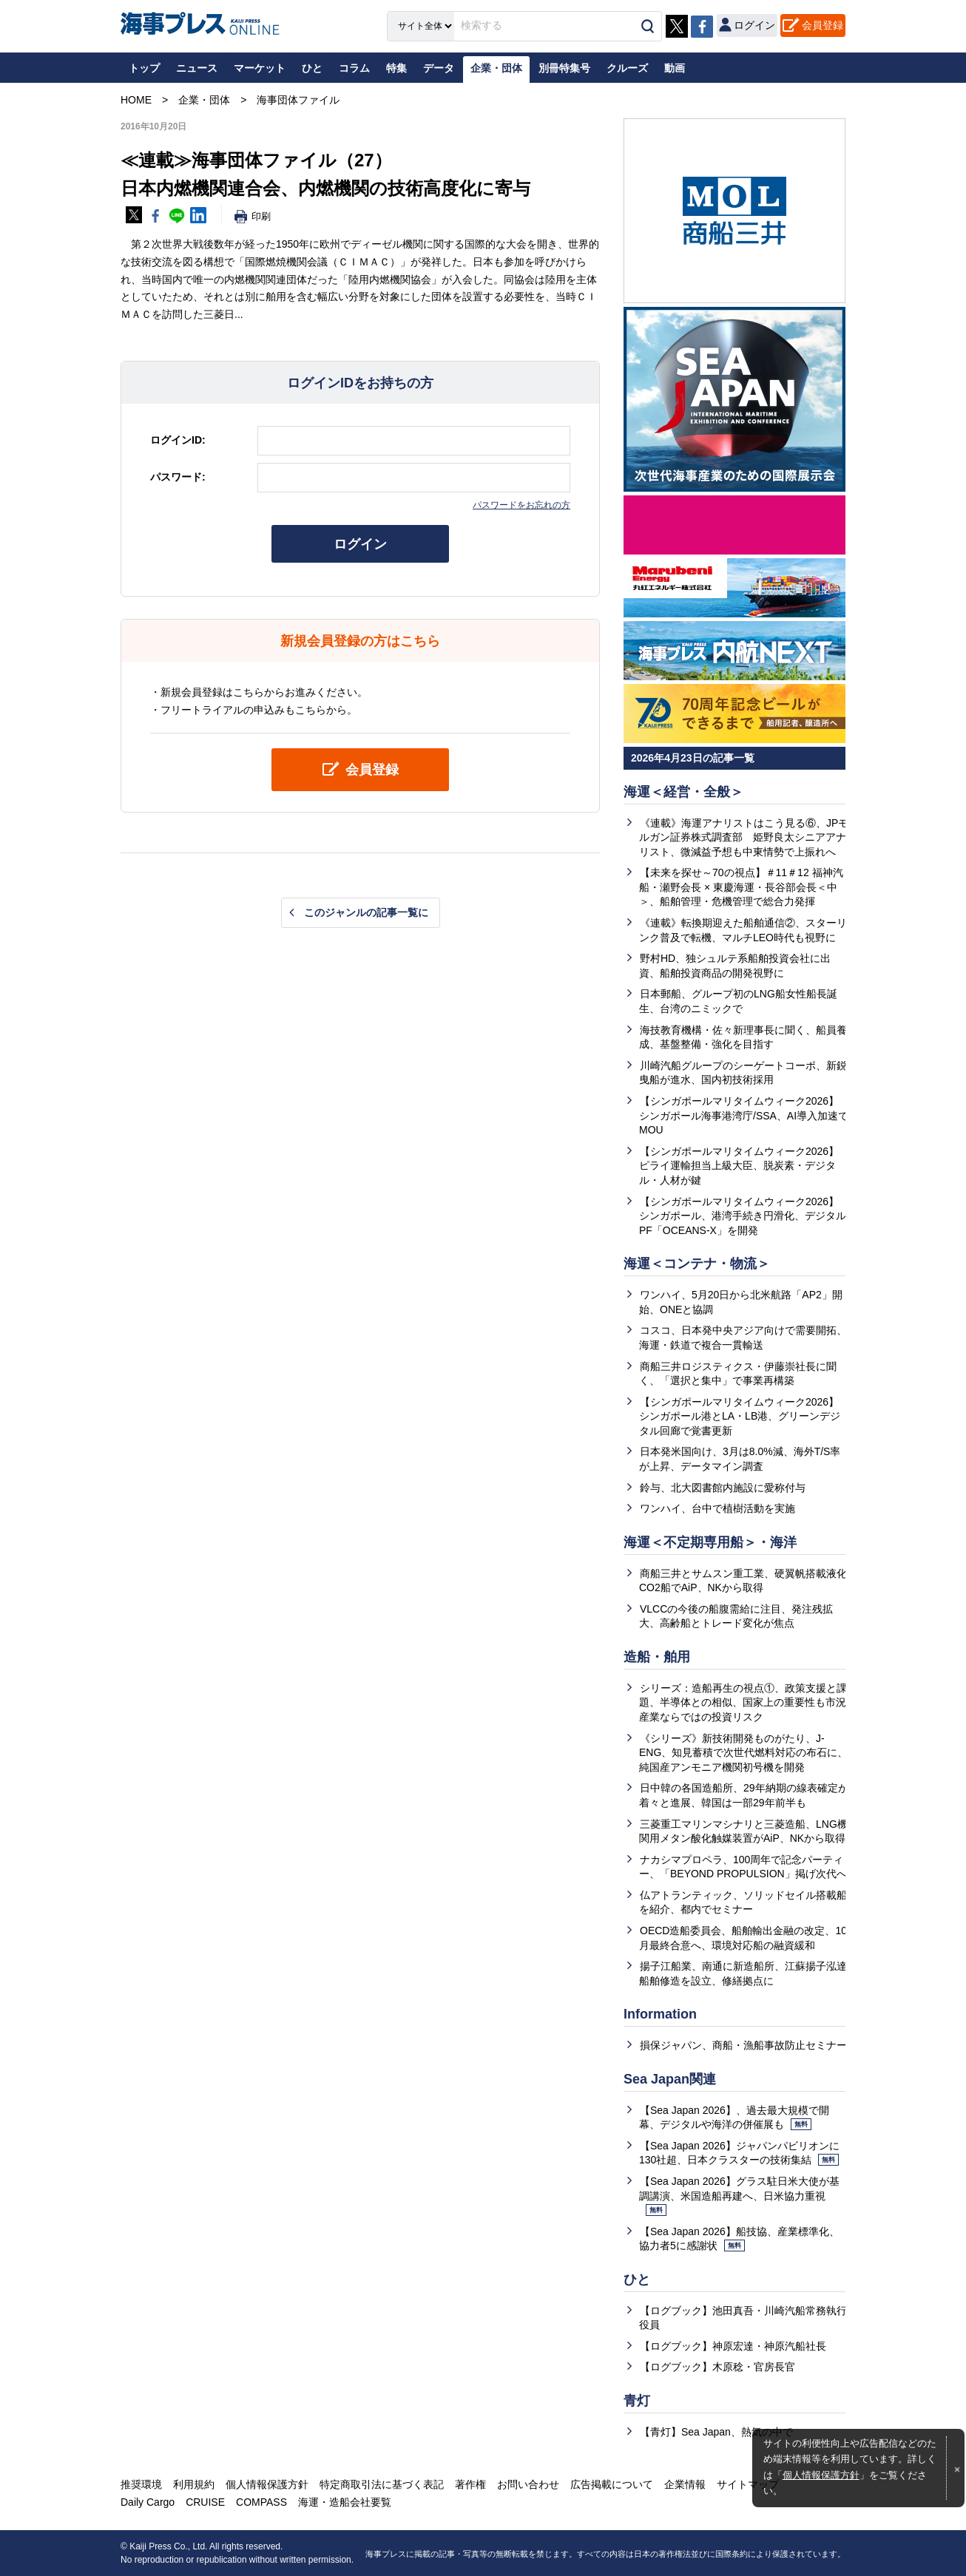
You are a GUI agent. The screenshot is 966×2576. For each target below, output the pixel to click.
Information (660, 2014)
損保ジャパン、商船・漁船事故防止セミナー (743, 2045)
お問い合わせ (528, 2484)
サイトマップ (748, 2484)
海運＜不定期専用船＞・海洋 (710, 1542)
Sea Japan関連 (670, 2079)
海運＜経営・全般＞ (683, 791)
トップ (144, 68)
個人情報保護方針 (821, 2475)
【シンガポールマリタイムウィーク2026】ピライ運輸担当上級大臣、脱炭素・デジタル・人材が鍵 (739, 1165)
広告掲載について (611, 2484)
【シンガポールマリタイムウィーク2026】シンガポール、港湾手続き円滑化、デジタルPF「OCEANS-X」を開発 (742, 1216)
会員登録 (822, 25)
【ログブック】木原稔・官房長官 (717, 2367)
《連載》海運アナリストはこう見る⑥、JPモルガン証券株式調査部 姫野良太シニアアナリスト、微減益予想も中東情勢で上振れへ (743, 837)
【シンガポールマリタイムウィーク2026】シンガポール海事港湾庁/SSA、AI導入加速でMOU (743, 1115)
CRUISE (205, 2502)
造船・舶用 (657, 1657)
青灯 (637, 2400)
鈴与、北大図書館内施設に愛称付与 (722, 1488)
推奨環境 (141, 2484)
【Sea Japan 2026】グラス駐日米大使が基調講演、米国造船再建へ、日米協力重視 (739, 2195)
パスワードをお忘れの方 (521, 505)
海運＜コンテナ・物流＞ (697, 1263)
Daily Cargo (148, 2502)
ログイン (360, 544)
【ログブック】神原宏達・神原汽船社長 (733, 2346)
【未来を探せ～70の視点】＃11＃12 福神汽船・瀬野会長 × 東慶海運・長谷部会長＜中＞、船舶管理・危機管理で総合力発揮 (741, 887)
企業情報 (685, 2484)
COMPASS (261, 2502)
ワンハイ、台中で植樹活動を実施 (717, 1508)
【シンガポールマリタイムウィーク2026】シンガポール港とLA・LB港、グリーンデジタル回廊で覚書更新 (739, 1416)
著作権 (470, 2484)
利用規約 (194, 2484)
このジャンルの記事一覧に (366, 912)
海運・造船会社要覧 (344, 2502)
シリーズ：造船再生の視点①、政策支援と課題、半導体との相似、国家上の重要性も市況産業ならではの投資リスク (743, 1702)
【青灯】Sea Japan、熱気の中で (716, 2432)
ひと (637, 2279)
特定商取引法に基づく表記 (382, 2484)
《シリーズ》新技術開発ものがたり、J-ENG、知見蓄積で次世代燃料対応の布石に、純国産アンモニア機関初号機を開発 (743, 1752)
